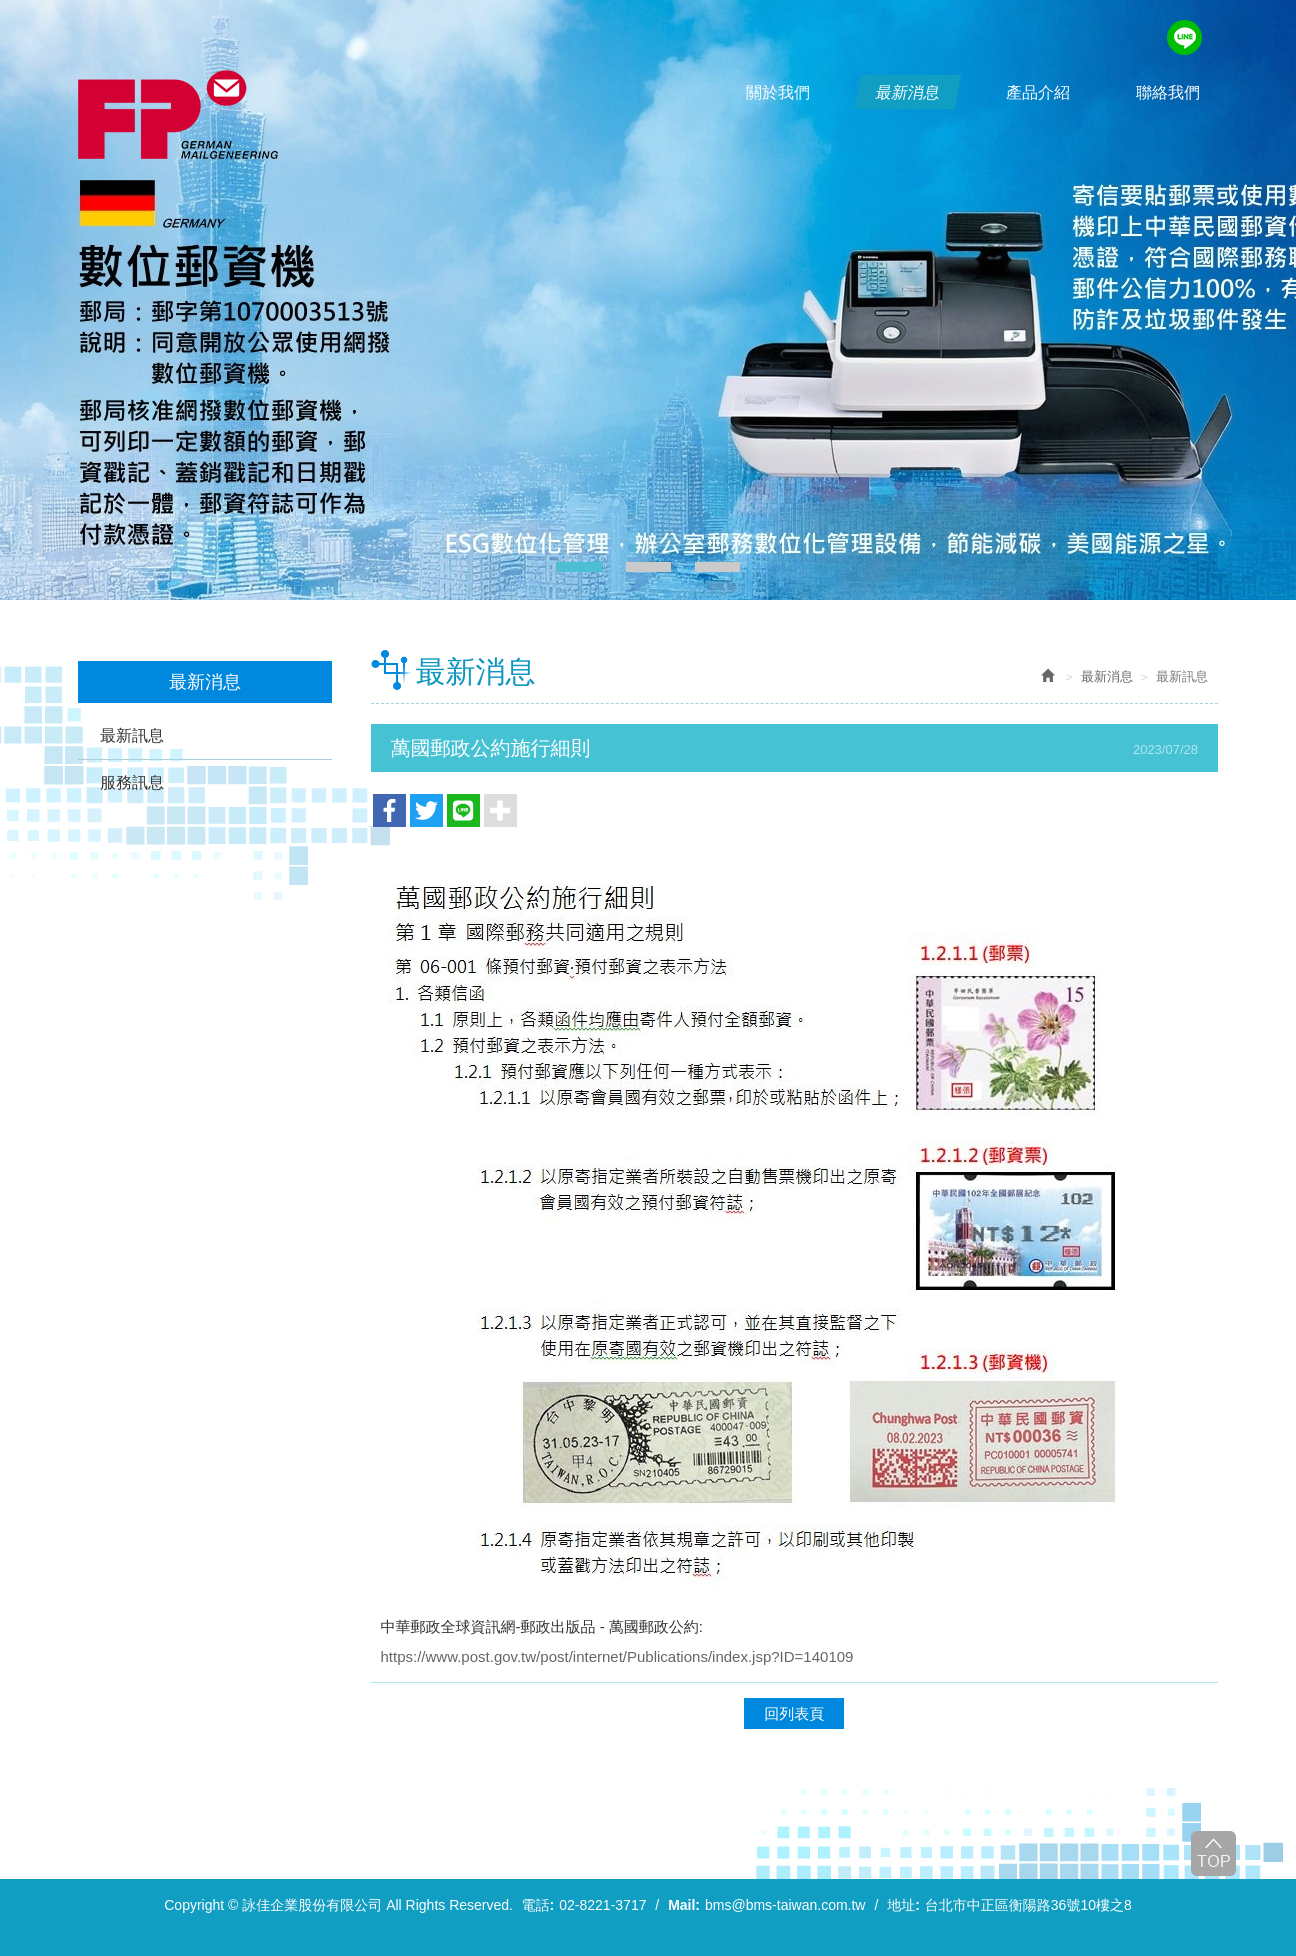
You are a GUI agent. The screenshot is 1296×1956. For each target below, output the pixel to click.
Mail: (684, 1905)
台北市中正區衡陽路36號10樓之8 (1028, 1905)
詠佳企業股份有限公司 (178, 115)
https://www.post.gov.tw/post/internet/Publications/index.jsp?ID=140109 (617, 1656)
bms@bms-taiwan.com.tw (785, 1905)
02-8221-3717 (602, 1905)
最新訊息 (132, 735)
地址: (903, 1905)
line (1184, 37)
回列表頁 (794, 1713)
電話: (538, 1905)
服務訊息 (132, 782)
